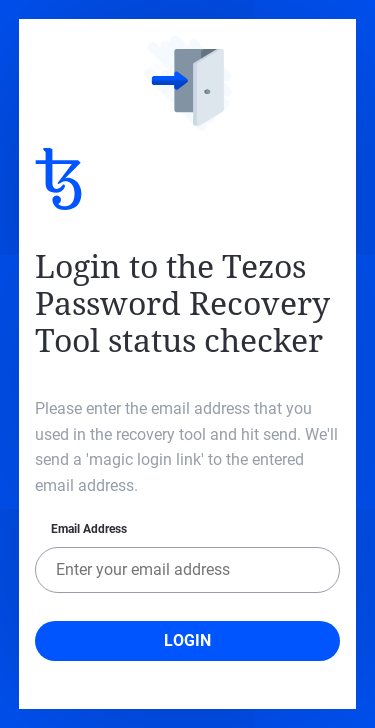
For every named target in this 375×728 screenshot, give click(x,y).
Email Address (89, 529)
